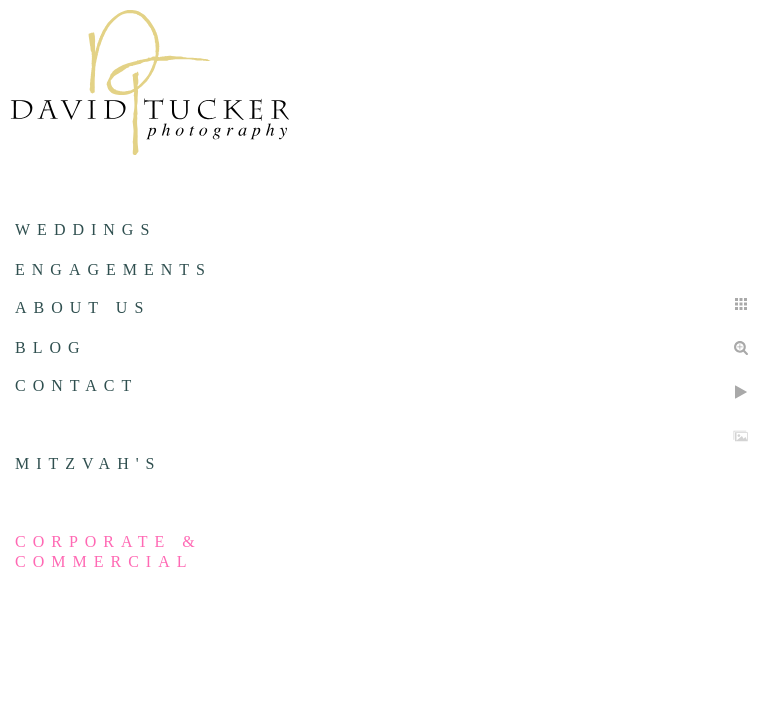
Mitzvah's (88, 463)
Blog (51, 347)
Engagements (113, 269)
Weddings (85, 229)
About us (82, 307)
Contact (76, 385)
